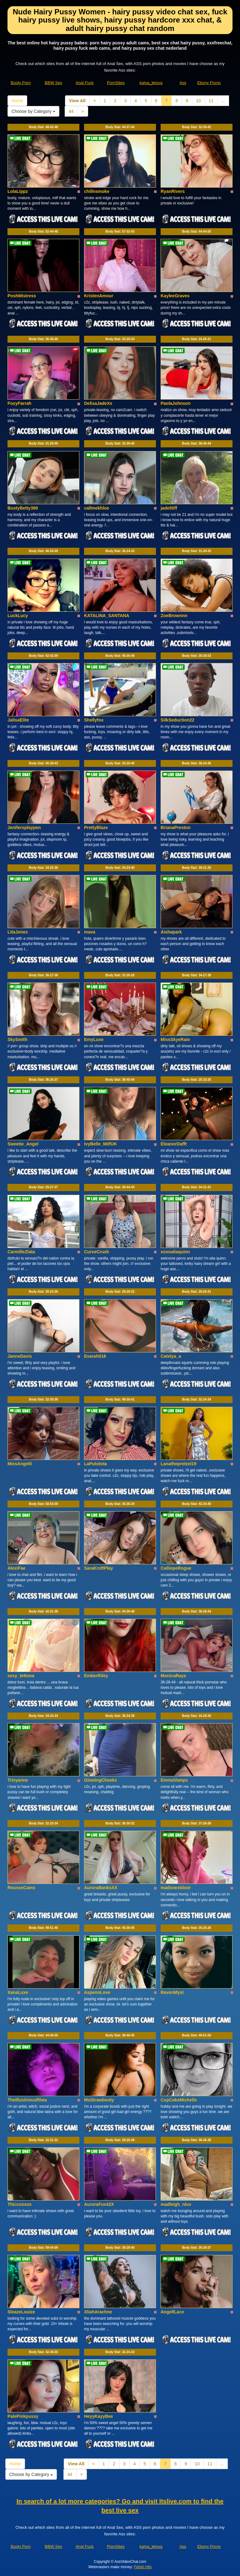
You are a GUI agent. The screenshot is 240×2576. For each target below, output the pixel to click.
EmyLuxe (93, 1039)
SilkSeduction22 (177, 719)
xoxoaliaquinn (175, 1251)
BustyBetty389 (23, 508)
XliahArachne (98, 2311)
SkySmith (18, 1039)
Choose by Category (33, 111)
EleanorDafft (174, 1143)
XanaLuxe (18, 1992)
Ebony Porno (209, 82)
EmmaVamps (174, 1780)
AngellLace (172, 2311)
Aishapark (171, 931)
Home (17, 100)
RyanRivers (173, 191)
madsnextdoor (176, 1887)
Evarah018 (95, 1356)
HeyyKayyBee (98, 2416)
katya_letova (151, 82)
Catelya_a (171, 1356)
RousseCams (21, 1887)
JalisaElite (18, 719)
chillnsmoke (96, 191)
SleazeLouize (21, 2311)
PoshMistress (22, 295)
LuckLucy (18, 615)
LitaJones (18, 931)
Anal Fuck (85, 82)
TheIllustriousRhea (27, 2099)
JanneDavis (20, 1356)
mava (89, 931)
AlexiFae (17, 1568)
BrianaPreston (176, 827)
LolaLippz (18, 191)
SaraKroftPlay (98, 1568)
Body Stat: (43, 127)
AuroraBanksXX (101, 1887)
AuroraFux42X (99, 2204)
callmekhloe (96, 508)
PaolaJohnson (176, 403)
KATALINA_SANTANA (106, 615)
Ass (182, 82)
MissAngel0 (20, 1463)
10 (198, 100)
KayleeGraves (175, 295)
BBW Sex (53, 82)
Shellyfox (93, 719)
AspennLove (97, 1992)
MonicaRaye (173, 1675)
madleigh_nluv (176, 2204)
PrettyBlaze (96, 827)
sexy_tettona (21, 1675)
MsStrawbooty (99, 2099)
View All (77, 100)
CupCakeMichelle (179, 2099)
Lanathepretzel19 (178, 1463)
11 (211, 100)
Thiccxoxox (20, 2204)
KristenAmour (98, 295)
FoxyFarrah (19, 403)
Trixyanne (18, 1780)
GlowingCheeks (100, 1780)
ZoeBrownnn (174, 615)
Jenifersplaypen (24, 827)
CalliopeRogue (176, 1568)
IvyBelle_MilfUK (100, 1143)
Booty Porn (21, 82)
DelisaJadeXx (98, 403)
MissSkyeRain (175, 1039)
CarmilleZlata (21, 1251)
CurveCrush (96, 1251)
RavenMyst (172, 1992)
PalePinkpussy (23, 2416)
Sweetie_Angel (23, 1143)
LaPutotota (95, 1463)
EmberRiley (96, 1675)
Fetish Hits (143, 2567)
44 (71, 111)
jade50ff (169, 508)
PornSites (115, 82)
